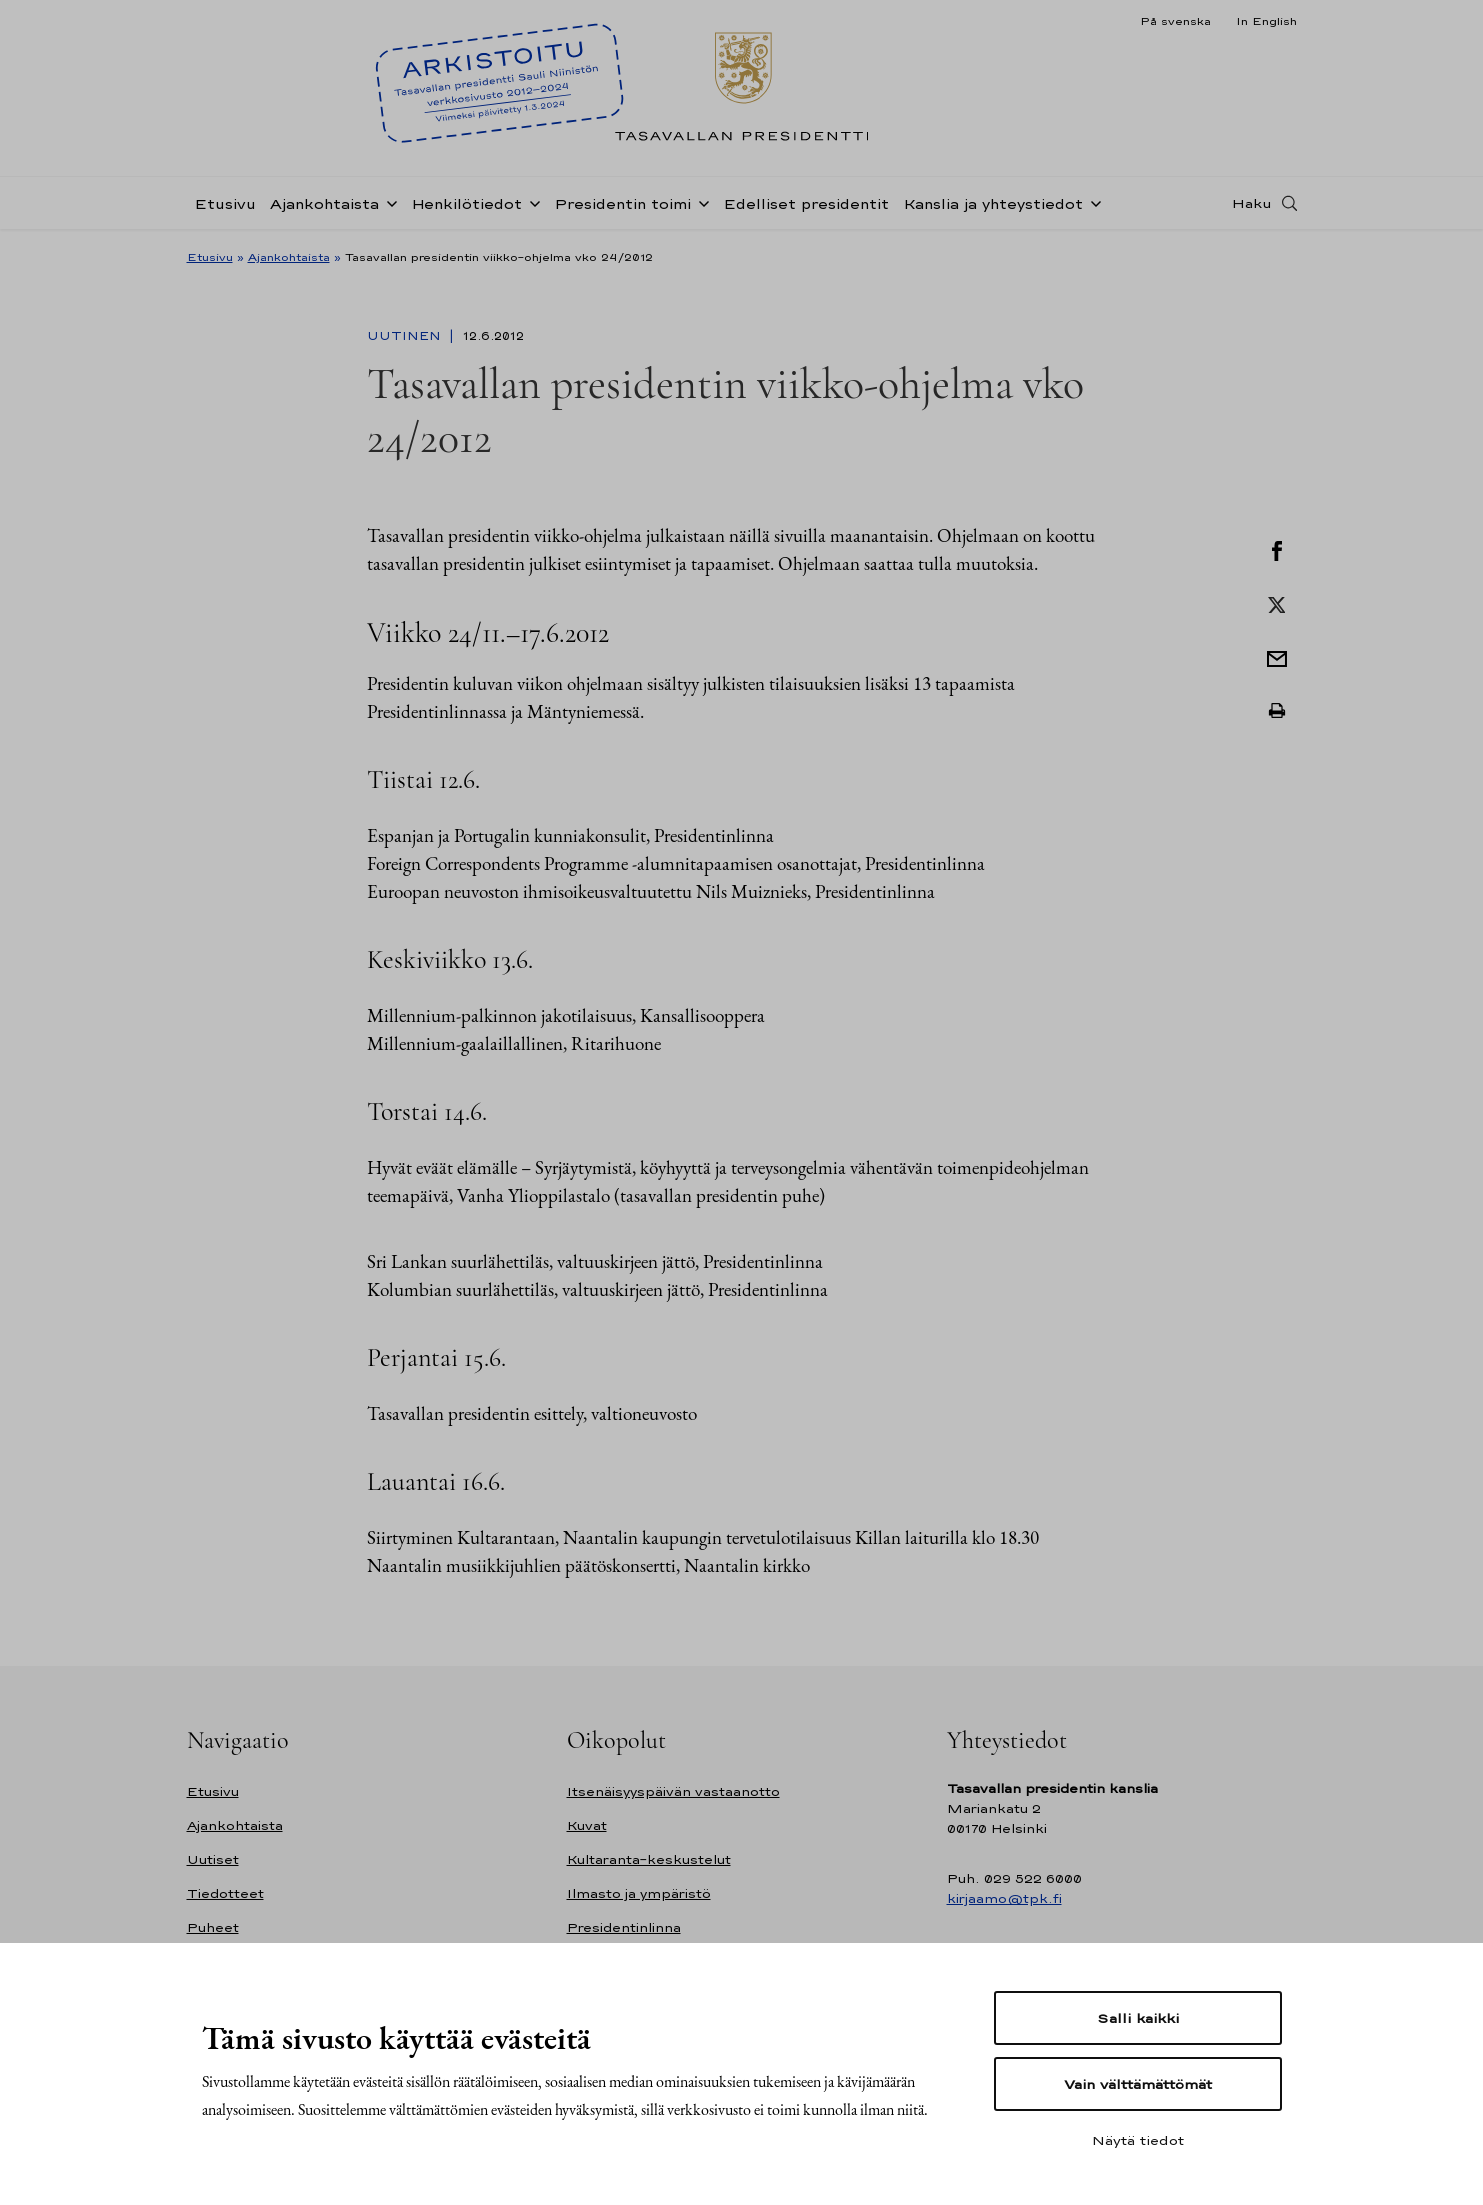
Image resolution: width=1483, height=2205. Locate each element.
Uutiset (213, 1859)
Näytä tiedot (1138, 2140)
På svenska (1175, 21)
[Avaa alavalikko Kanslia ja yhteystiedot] (1092, 202)
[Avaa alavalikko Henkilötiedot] (531, 202)
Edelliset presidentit (806, 203)
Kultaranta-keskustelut (649, 1859)
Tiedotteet (225, 1893)
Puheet (213, 1927)
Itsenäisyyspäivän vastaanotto (673, 1791)
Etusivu (225, 203)
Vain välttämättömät (1138, 2084)
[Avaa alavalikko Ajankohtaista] (388, 202)
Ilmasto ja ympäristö (639, 1893)
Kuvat (587, 1825)
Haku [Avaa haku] (1252, 203)
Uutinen (406, 336)
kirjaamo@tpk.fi (1004, 1898)
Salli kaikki (1138, 2018)
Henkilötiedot (466, 203)
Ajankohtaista (324, 203)
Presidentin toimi (622, 203)
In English (1266, 21)
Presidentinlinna (624, 1927)
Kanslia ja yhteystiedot (993, 203)
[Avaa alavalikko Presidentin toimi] (700, 202)
